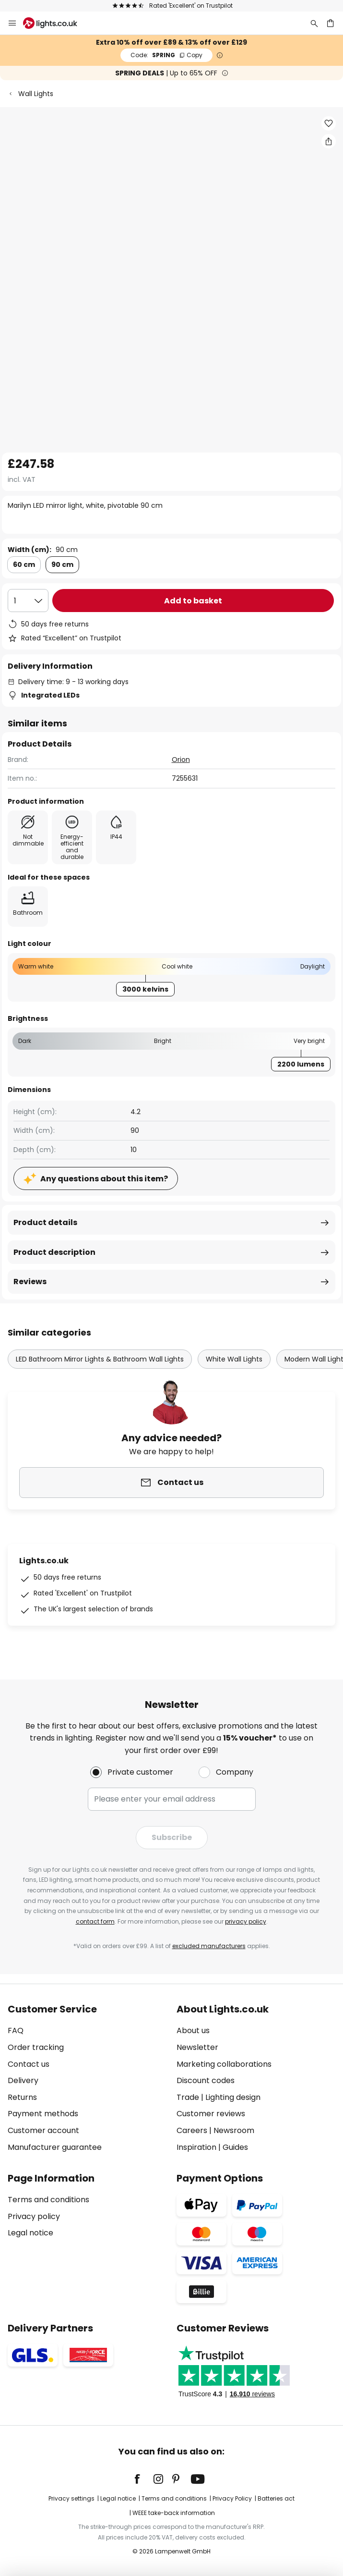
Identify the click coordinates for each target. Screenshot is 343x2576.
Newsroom (233, 2130)
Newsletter (197, 2047)
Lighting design (232, 2097)
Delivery (23, 2080)
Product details (45, 1222)
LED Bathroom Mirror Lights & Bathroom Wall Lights (100, 1359)
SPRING (166, 55)
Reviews (30, 1281)
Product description (54, 1252)
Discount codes (206, 2080)
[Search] (314, 23)
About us (193, 2030)
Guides (235, 2147)
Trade (188, 2097)
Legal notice (30, 2232)
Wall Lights (35, 93)
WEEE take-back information (173, 2513)
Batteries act (276, 2498)
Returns (22, 2097)
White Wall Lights (234, 1359)
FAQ (16, 2030)
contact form (95, 1921)
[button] (328, 123)
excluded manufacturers (209, 1946)
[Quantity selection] (28, 600)
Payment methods (43, 2113)
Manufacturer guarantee (55, 2147)
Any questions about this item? (104, 1178)
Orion (181, 759)
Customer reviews (211, 2113)
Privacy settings (71, 2498)
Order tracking (36, 2047)
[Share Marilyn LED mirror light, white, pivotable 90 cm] (328, 141)
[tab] (87, 2078)
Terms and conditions (48, 2199)
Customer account (43, 2130)
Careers (192, 2130)
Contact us (28, 2064)
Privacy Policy (232, 2498)
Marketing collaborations (224, 2064)
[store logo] (56, 23)
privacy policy (245, 1921)
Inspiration (196, 2147)
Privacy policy (34, 2216)
